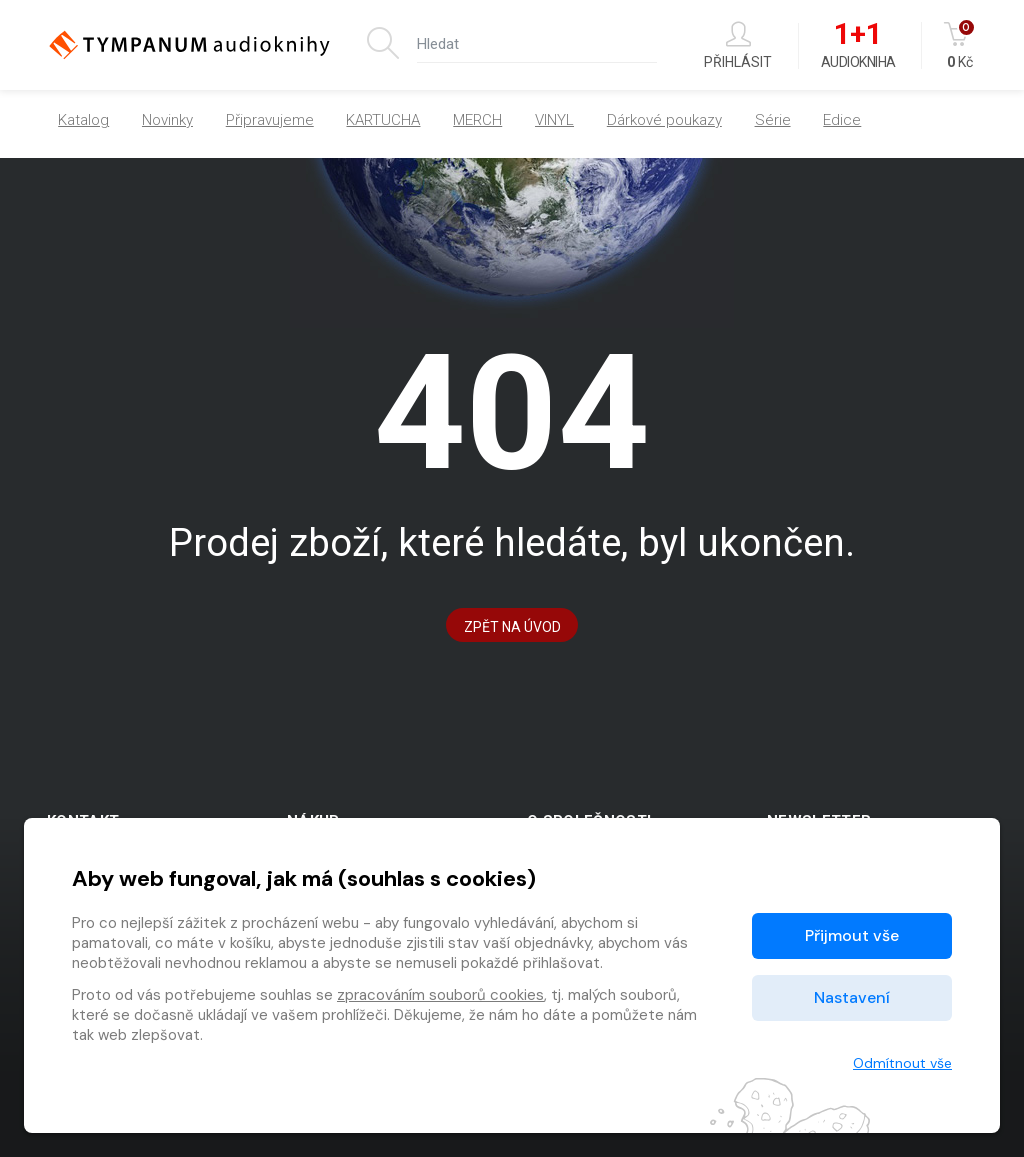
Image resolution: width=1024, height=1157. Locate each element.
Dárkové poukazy (664, 120)
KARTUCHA (383, 120)
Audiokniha (858, 46)
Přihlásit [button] (738, 45)
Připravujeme (270, 120)
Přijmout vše (852, 935)
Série (773, 120)
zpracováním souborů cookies (440, 995)
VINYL (554, 120)
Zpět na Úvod (512, 627)
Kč (960, 45)
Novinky (167, 120)
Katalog (83, 120)
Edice (842, 120)
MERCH (477, 120)
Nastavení (852, 997)
